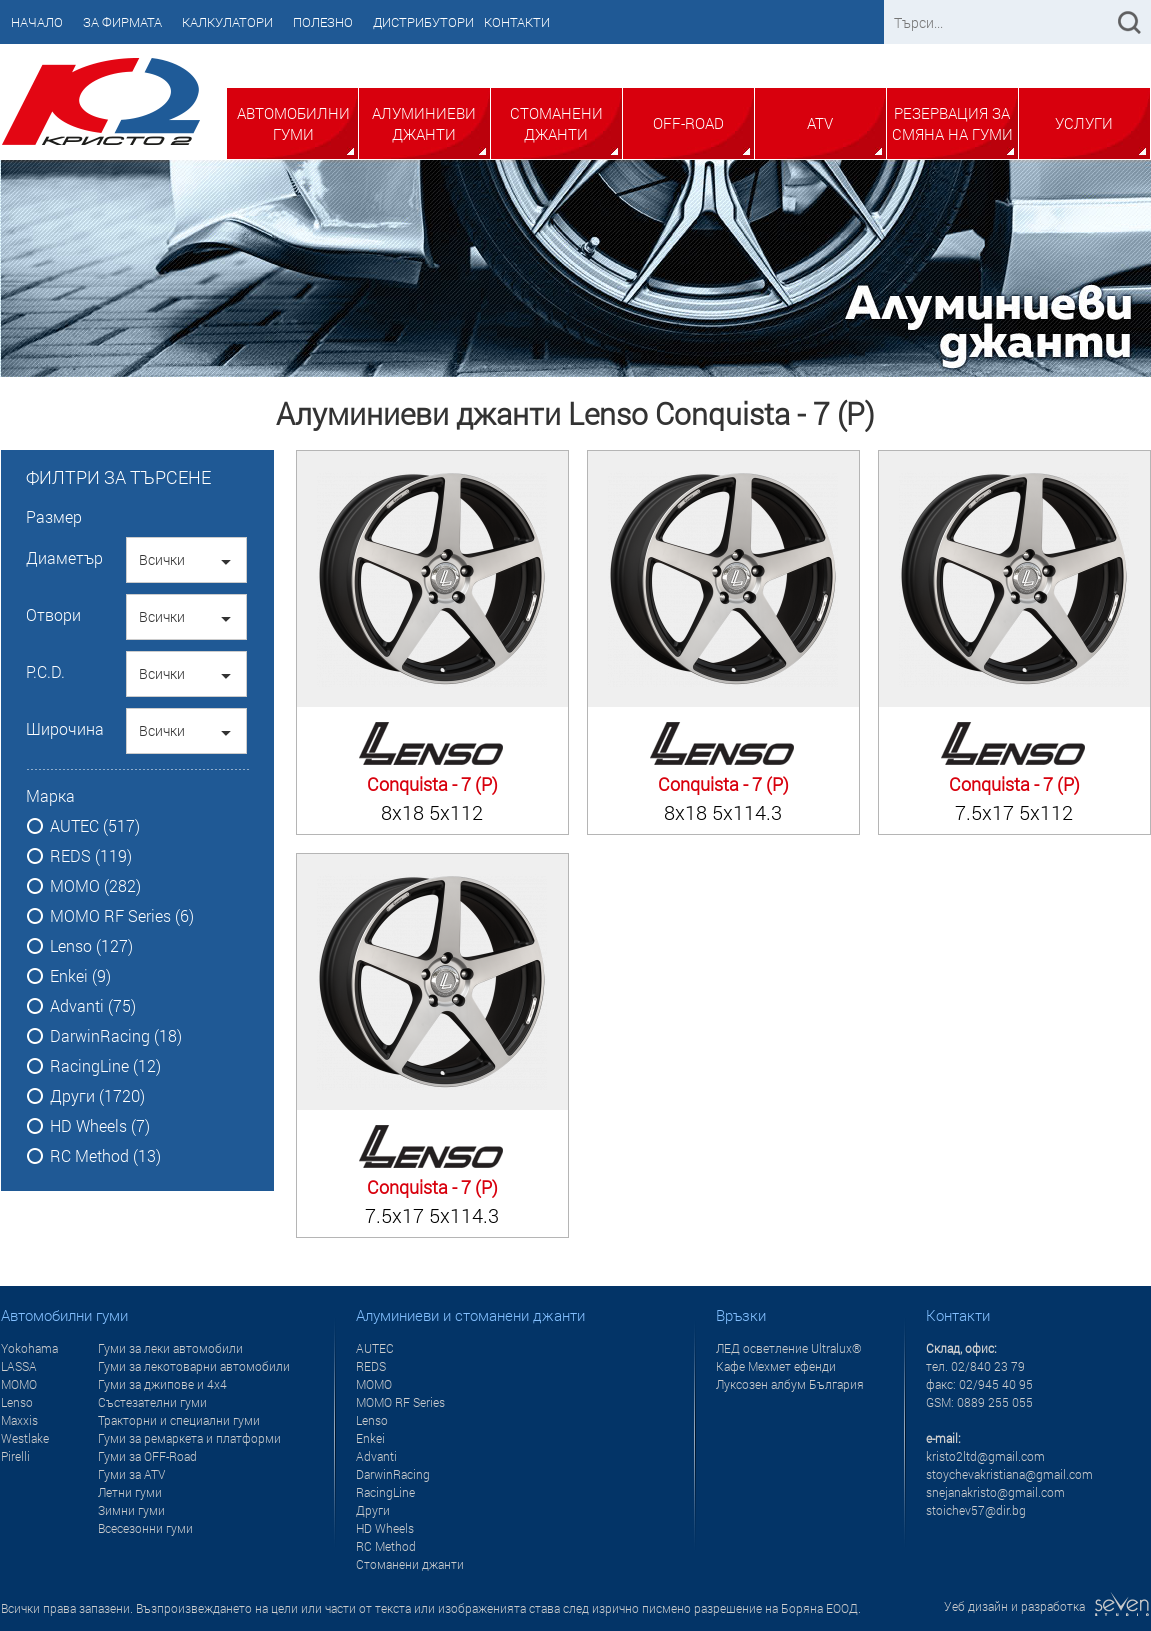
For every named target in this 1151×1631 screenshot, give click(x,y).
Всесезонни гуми (145, 1528)
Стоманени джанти (556, 123)
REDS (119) (91, 856)
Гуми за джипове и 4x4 (162, 1384)
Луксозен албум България (790, 1384)
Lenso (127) (91, 946)
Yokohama (29, 1348)
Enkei (370, 1438)
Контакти (517, 22)
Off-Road (688, 123)
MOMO (19, 1384)
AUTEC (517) (95, 826)
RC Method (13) (105, 1156)
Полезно (323, 22)
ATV (820, 123)
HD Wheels (385, 1528)
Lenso (17, 1402)
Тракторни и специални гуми (179, 1420)
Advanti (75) (93, 1006)
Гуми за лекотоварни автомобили (194, 1366)
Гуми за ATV (131, 1474)
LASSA (19, 1366)
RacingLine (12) (105, 1066)
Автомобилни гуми (293, 123)
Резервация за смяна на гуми (952, 123)
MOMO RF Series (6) (122, 916)
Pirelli (15, 1456)
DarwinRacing (393, 1474)
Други (373, 1510)
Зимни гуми (131, 1510)
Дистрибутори (423, 22)
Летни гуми (130, 1492)
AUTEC (375, 1348)
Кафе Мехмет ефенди (776, 1366)
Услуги (1084, 123)
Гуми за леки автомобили (170, 1348)
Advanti (376, 1456)
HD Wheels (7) (100, 1126)
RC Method (386, 1546)
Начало (37, 22)
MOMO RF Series (400, 1402)
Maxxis (19, 1420)
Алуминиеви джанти (424, 123)
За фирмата (122, 22)
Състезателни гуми (152, 1402)
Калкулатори (227, 22)
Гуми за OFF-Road (147, 1456)
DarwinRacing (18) (116, 1036)
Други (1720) (97, 1096)
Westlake (25, 1438)
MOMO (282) (95, 886)
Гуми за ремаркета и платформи (189, 1438)
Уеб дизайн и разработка (1047, 1606)
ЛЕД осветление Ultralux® (789, 1348)
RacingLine (385, 1492)
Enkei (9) (80, 976)
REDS (371, 1366)
